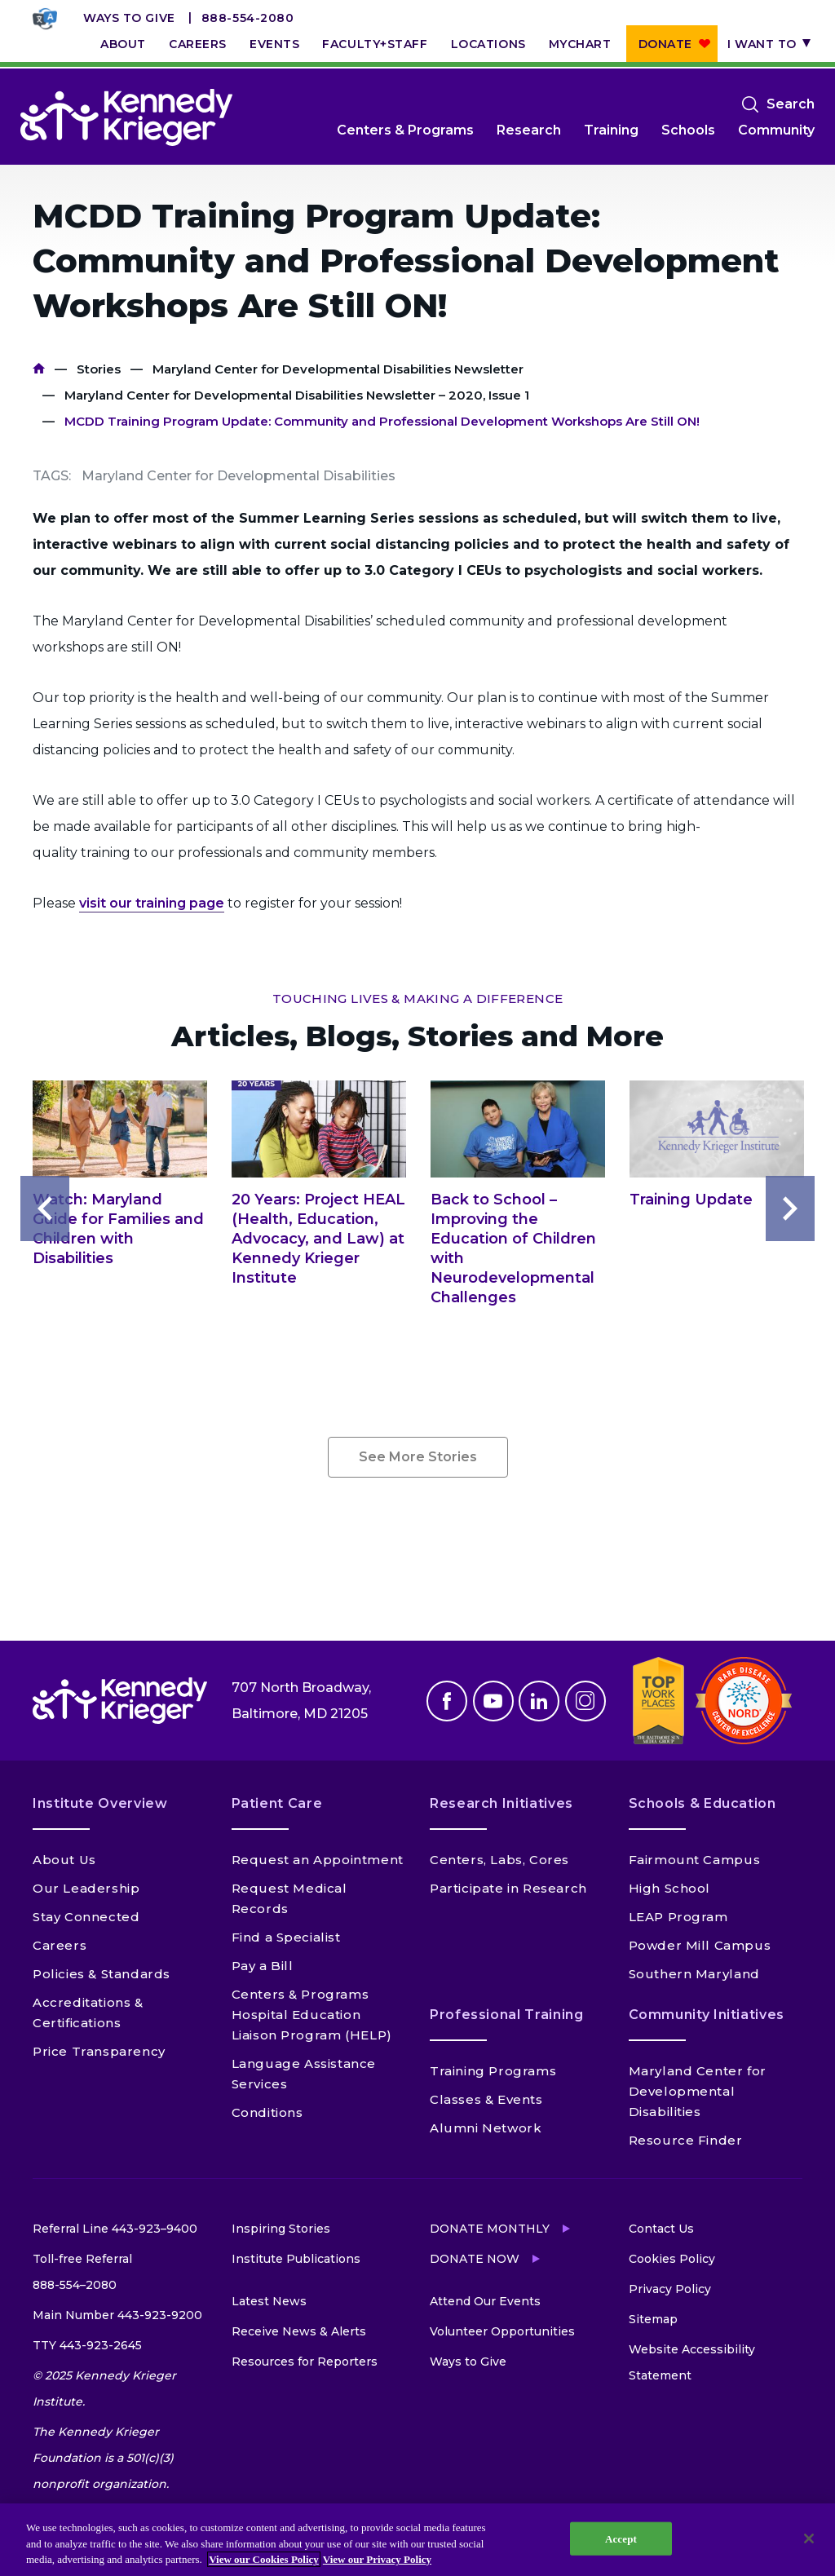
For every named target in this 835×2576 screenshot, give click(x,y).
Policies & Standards (101, 1974)
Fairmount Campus (695, 1859)
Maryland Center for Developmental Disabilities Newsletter (338, 369)
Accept (621, 2538)
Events (274, 44)
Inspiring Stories (281, 2228)
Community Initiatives (706, 2014)
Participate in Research (508, 1888)
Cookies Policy (672, 2258)
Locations (488, 44)
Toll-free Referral (82, 2274)
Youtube (493, 1701)
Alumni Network (485, 2128)
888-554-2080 (247, 18)
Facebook (446, 1701)
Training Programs (493, 2071)
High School (670, 1888)
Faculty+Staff (374, 44)
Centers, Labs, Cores (499, 1859)
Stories (99, 369)
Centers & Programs (405, 130)
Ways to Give (129, 18)
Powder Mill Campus (700, 1945)
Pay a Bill (263, 1965)
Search (791, 104)
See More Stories (418, 1457)
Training (611, 130)
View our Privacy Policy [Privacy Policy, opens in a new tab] (377, 2559)
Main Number (117, 2315)
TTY (87, 2345)
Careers (198, 44)
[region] (417, 2539)
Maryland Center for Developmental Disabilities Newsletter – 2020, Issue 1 (296, 395)
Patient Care (277, 1803)
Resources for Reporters (305, 2361)
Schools (688, 130)
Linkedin (539, 1701)
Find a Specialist (286, 1937)
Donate (665, 44)
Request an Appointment (318, 1859)
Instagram (585, 1701)
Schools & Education (702, 1803)
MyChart (580, 44)
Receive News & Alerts (299, 2331)
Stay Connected (86, 1916)
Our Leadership (86, 1888)
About (123, 44)
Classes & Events (486, 2099)
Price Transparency (99, 2051)
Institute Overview (100, 1803)
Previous (44, 1208)
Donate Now (474, 2258)
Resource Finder (686, 2140)
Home (39, 369)
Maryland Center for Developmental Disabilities (698, 2091)
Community (776, 130)
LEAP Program (678, 1916)
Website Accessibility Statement (692, 2362)
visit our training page (151, 903)
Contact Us (661, 2228)
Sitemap (653, 2319)
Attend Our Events (485, 2301)
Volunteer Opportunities (502, 2331)
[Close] (809, 2538)
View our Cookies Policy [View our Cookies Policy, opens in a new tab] (264, 2559)
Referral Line (115, 2229)
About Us (64, 1859)
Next (790, 1208)
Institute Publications (296, 2258)
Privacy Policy (670, 2289)
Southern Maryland (694, 1974)
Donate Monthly (490, 2228)
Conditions (267, 2112)
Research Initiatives (501, 1803)
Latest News (269, 2301)
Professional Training (506, 2014)
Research (529, 130)
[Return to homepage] (126, 117)
